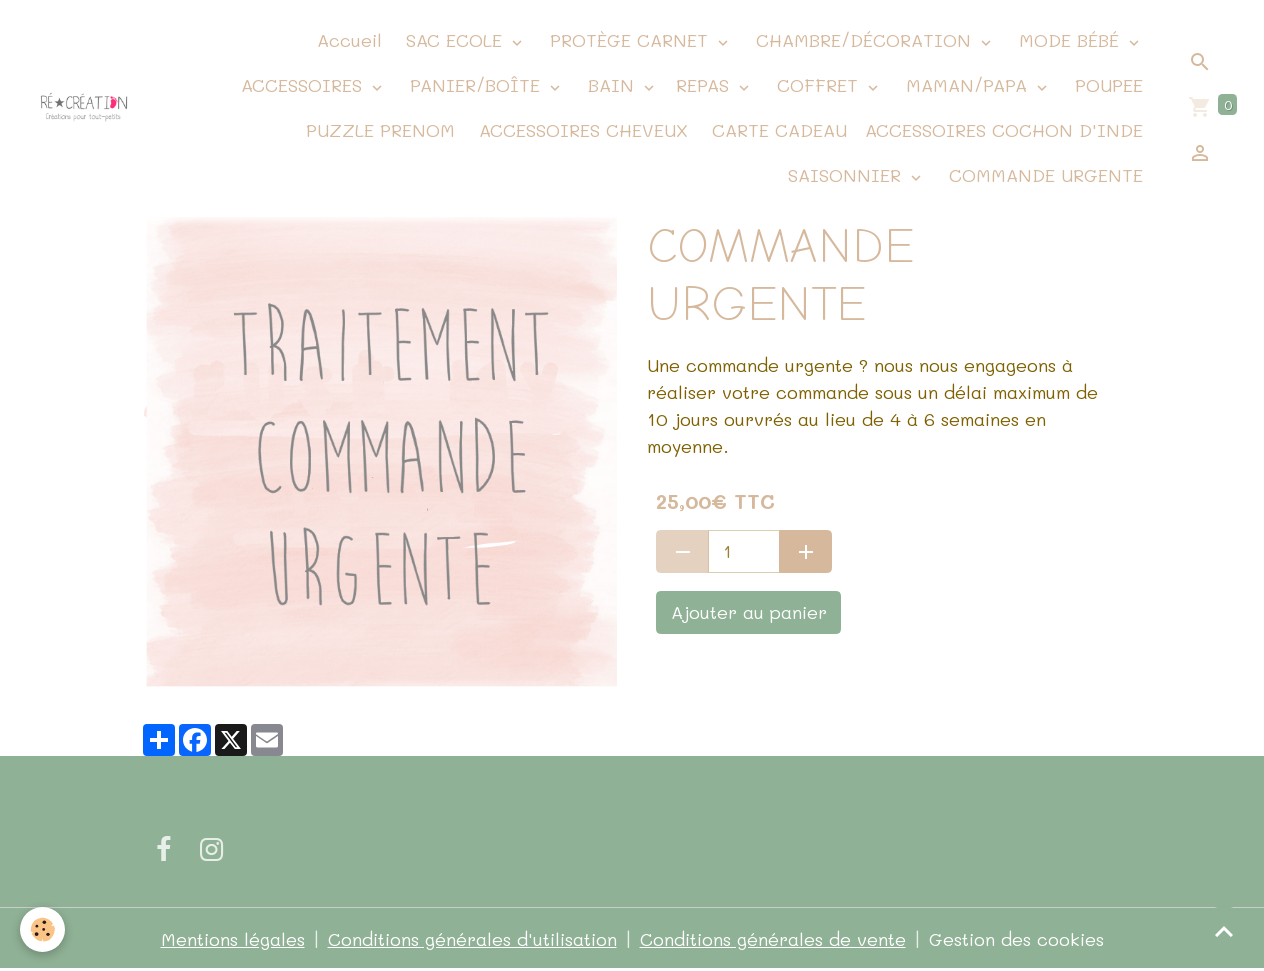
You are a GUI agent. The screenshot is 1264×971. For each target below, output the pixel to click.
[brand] (84, 108)
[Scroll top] (1224, 931)
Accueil (346, 40)
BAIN (611, 85)
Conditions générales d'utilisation (472, 939)
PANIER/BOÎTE (475, 85)
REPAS (705, 85)
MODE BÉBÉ (1069, 40)
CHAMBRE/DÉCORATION (863, 40)
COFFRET (817, 85)
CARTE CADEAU (776, 130)
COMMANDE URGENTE (1043, 175)
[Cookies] (42, 929)
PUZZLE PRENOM (380, 130)
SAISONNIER (844, 175)
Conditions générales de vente (773, 939)
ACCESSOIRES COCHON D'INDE (1004, 130)
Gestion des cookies (1016, 939)
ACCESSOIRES (301, 85)
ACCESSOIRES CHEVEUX (580, 130)
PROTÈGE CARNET (629, 40)
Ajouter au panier (749, 612)
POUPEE (1106, 85)
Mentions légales (233, 939)
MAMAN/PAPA (966, 85)
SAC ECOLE (454, 40)
